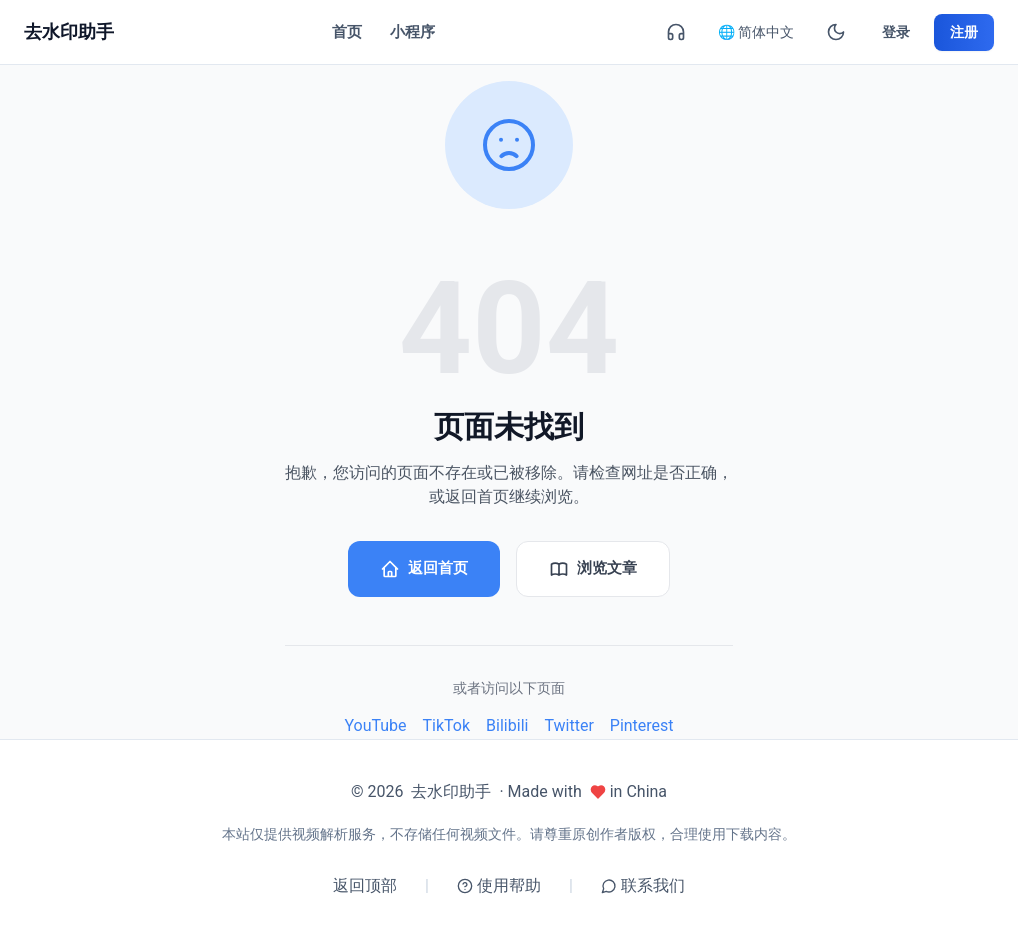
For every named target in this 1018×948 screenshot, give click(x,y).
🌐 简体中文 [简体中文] (756, 32)
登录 (896, 32)
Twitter (568, 726)
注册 (964, 32)
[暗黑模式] (836, 32)
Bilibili (507, 726)
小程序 (412, 32)
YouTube (375, 726)
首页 (347, 32)
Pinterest (642, 726)
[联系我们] (676, 32)
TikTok (447, 726)
